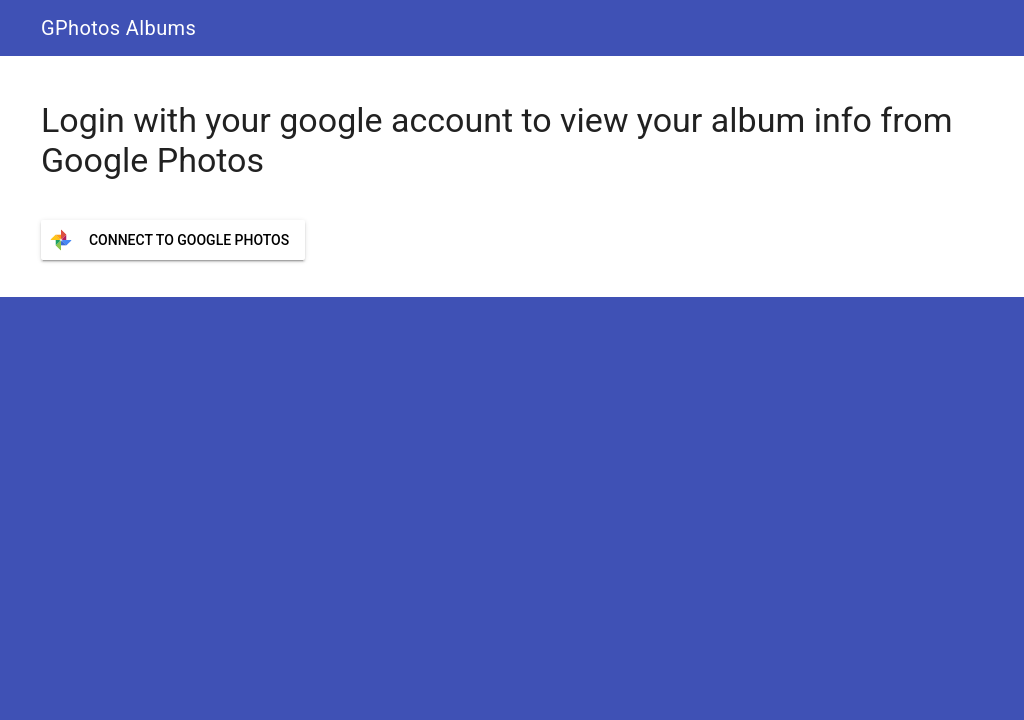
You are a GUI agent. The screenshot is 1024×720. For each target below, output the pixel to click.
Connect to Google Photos (189, 240)
